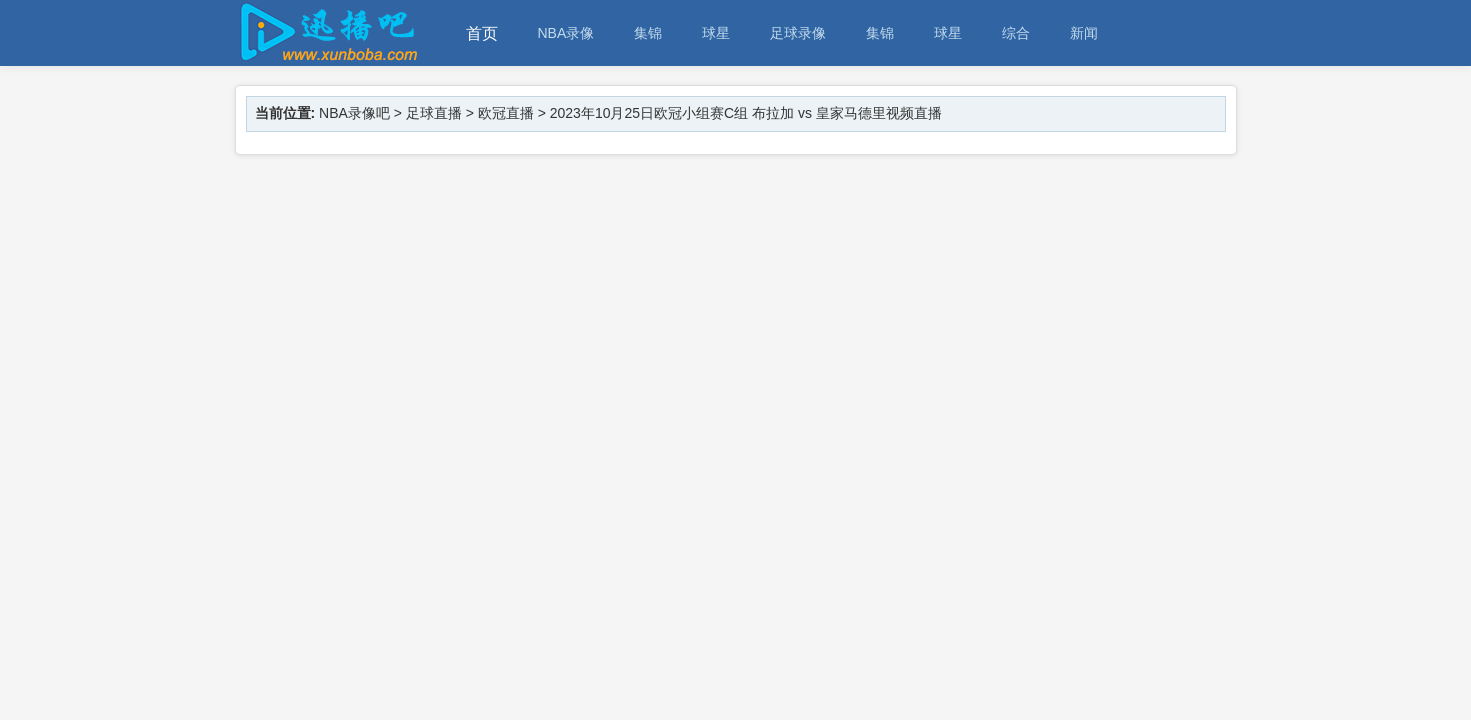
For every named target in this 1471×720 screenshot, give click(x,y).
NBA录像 (566, 33)
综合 (1016, 33)
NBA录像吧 (354, 113)
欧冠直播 (506, 113)
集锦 (648, 33)
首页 (482, 33)
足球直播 (434, 113)
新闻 (1084, 33)
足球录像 (798, 33)
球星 (716, 33)
